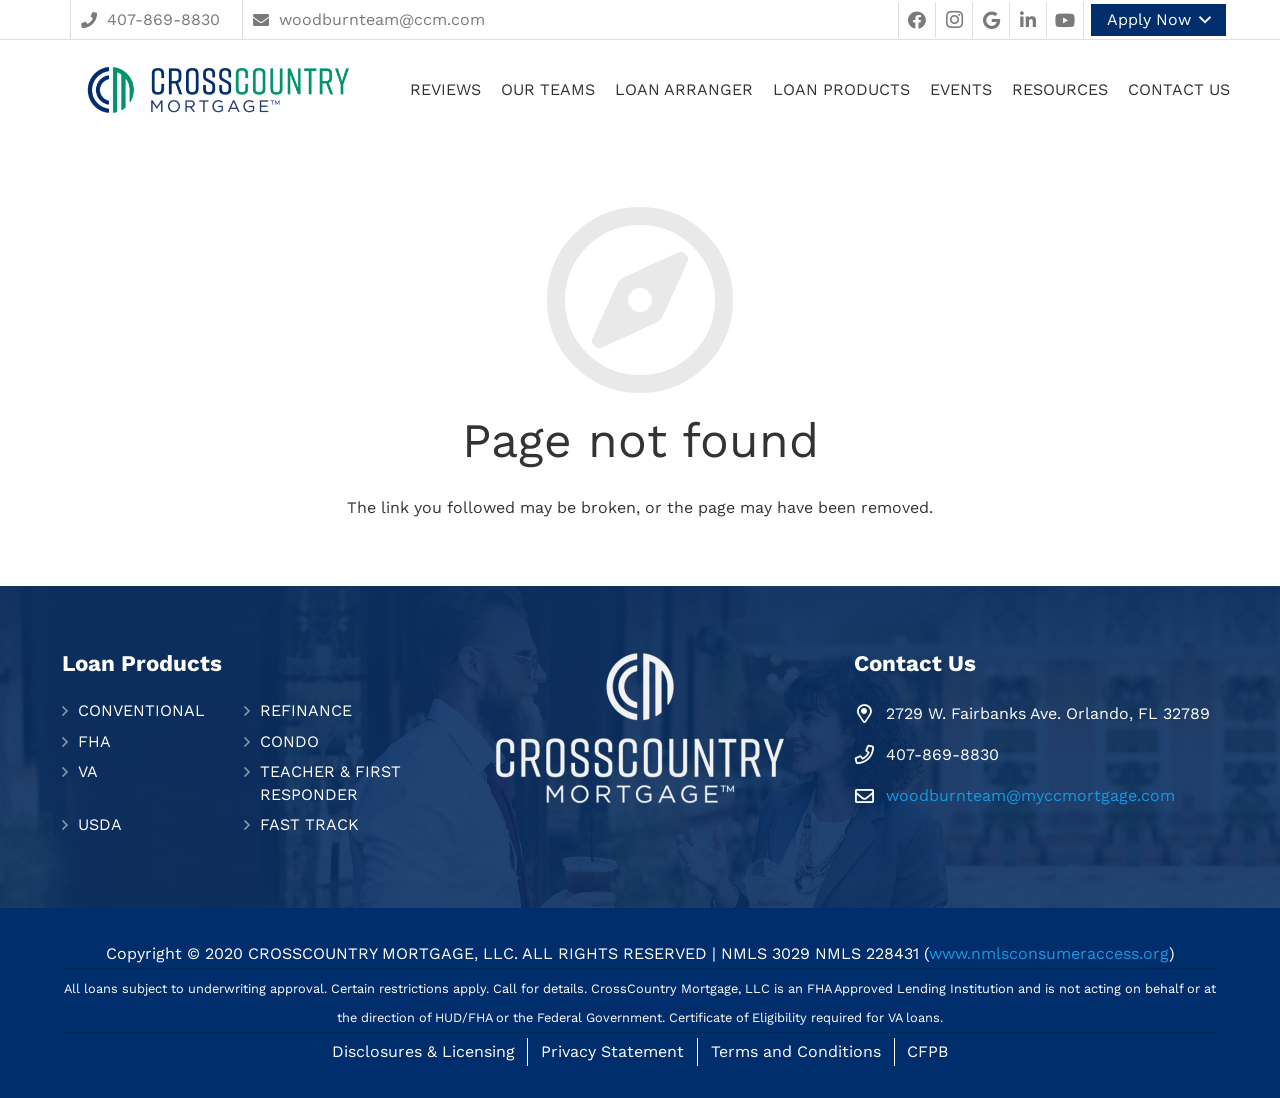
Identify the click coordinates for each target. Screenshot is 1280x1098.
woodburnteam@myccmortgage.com (1030, 795)
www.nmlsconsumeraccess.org (1049, 953)
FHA (94, 741)
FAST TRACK (309, 824)
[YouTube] (1065, 20)
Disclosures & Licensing (423, 1051)
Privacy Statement (612, 1051)
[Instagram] (954, 20)
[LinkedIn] (1028, 20)
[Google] (991, 20)
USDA (100, 824)
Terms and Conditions (796, 1051)
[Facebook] (917, 20)
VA (88, 771)
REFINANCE (306, 710)
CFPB (927, 1051)
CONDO (289, 741)
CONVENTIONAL (141, 710)
